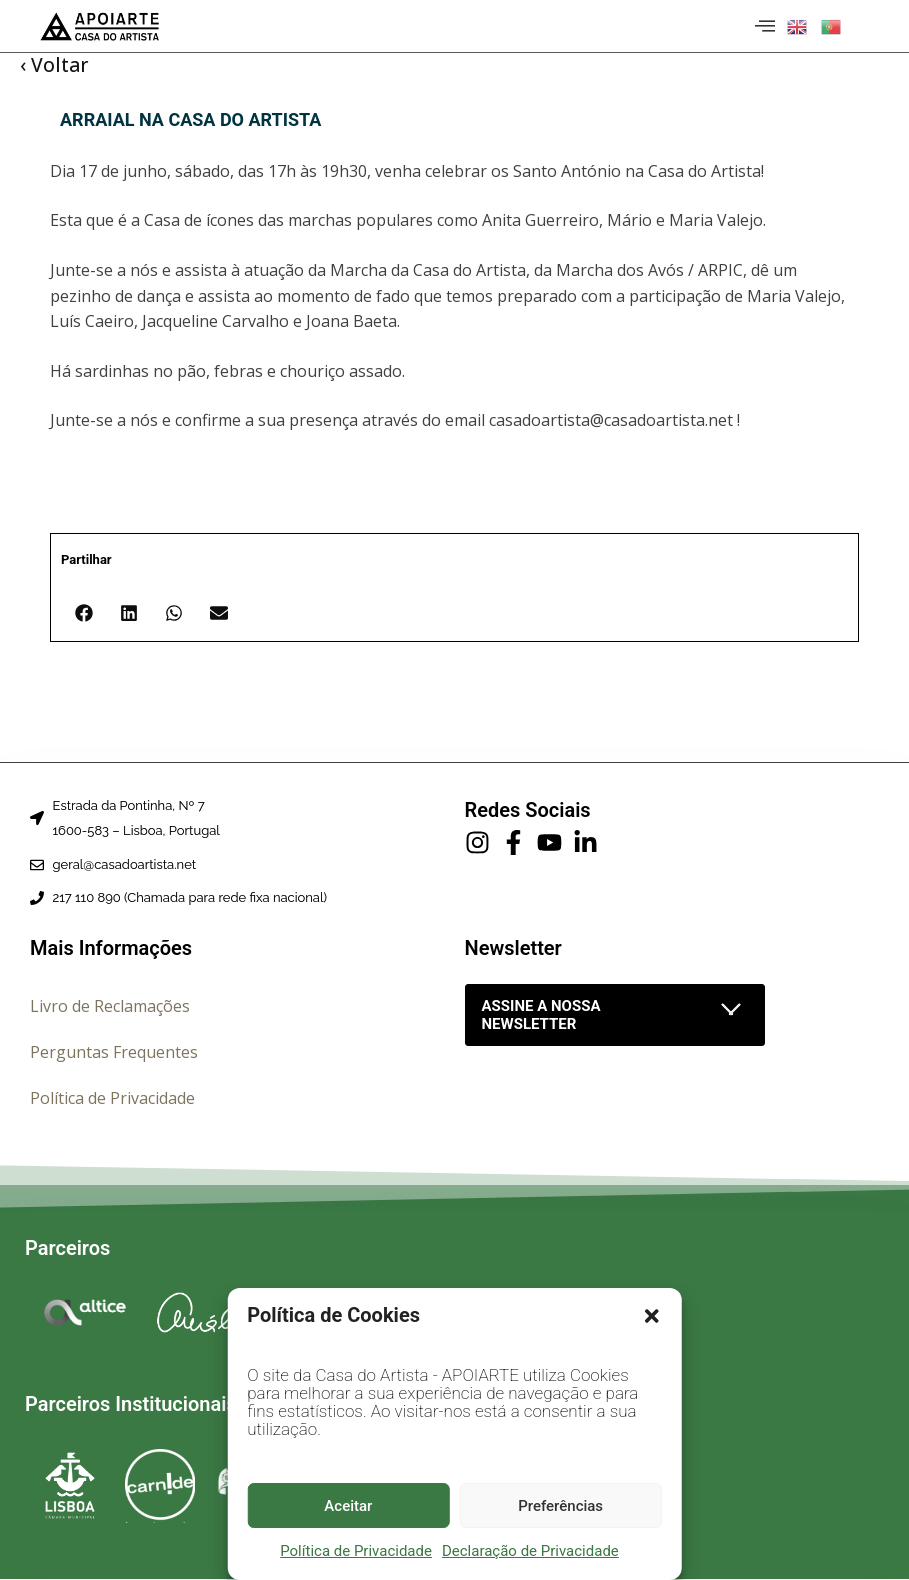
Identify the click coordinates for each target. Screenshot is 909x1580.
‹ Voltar (54, 65)
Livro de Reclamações (110, 1006)
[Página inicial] (100, 26)
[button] (652, 1316)
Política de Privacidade (356, 1551)
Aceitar (348, 1506)
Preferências (560, 1506)
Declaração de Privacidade (530, 1551)
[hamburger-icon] (762, 26)
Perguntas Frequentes (114, 1052)
